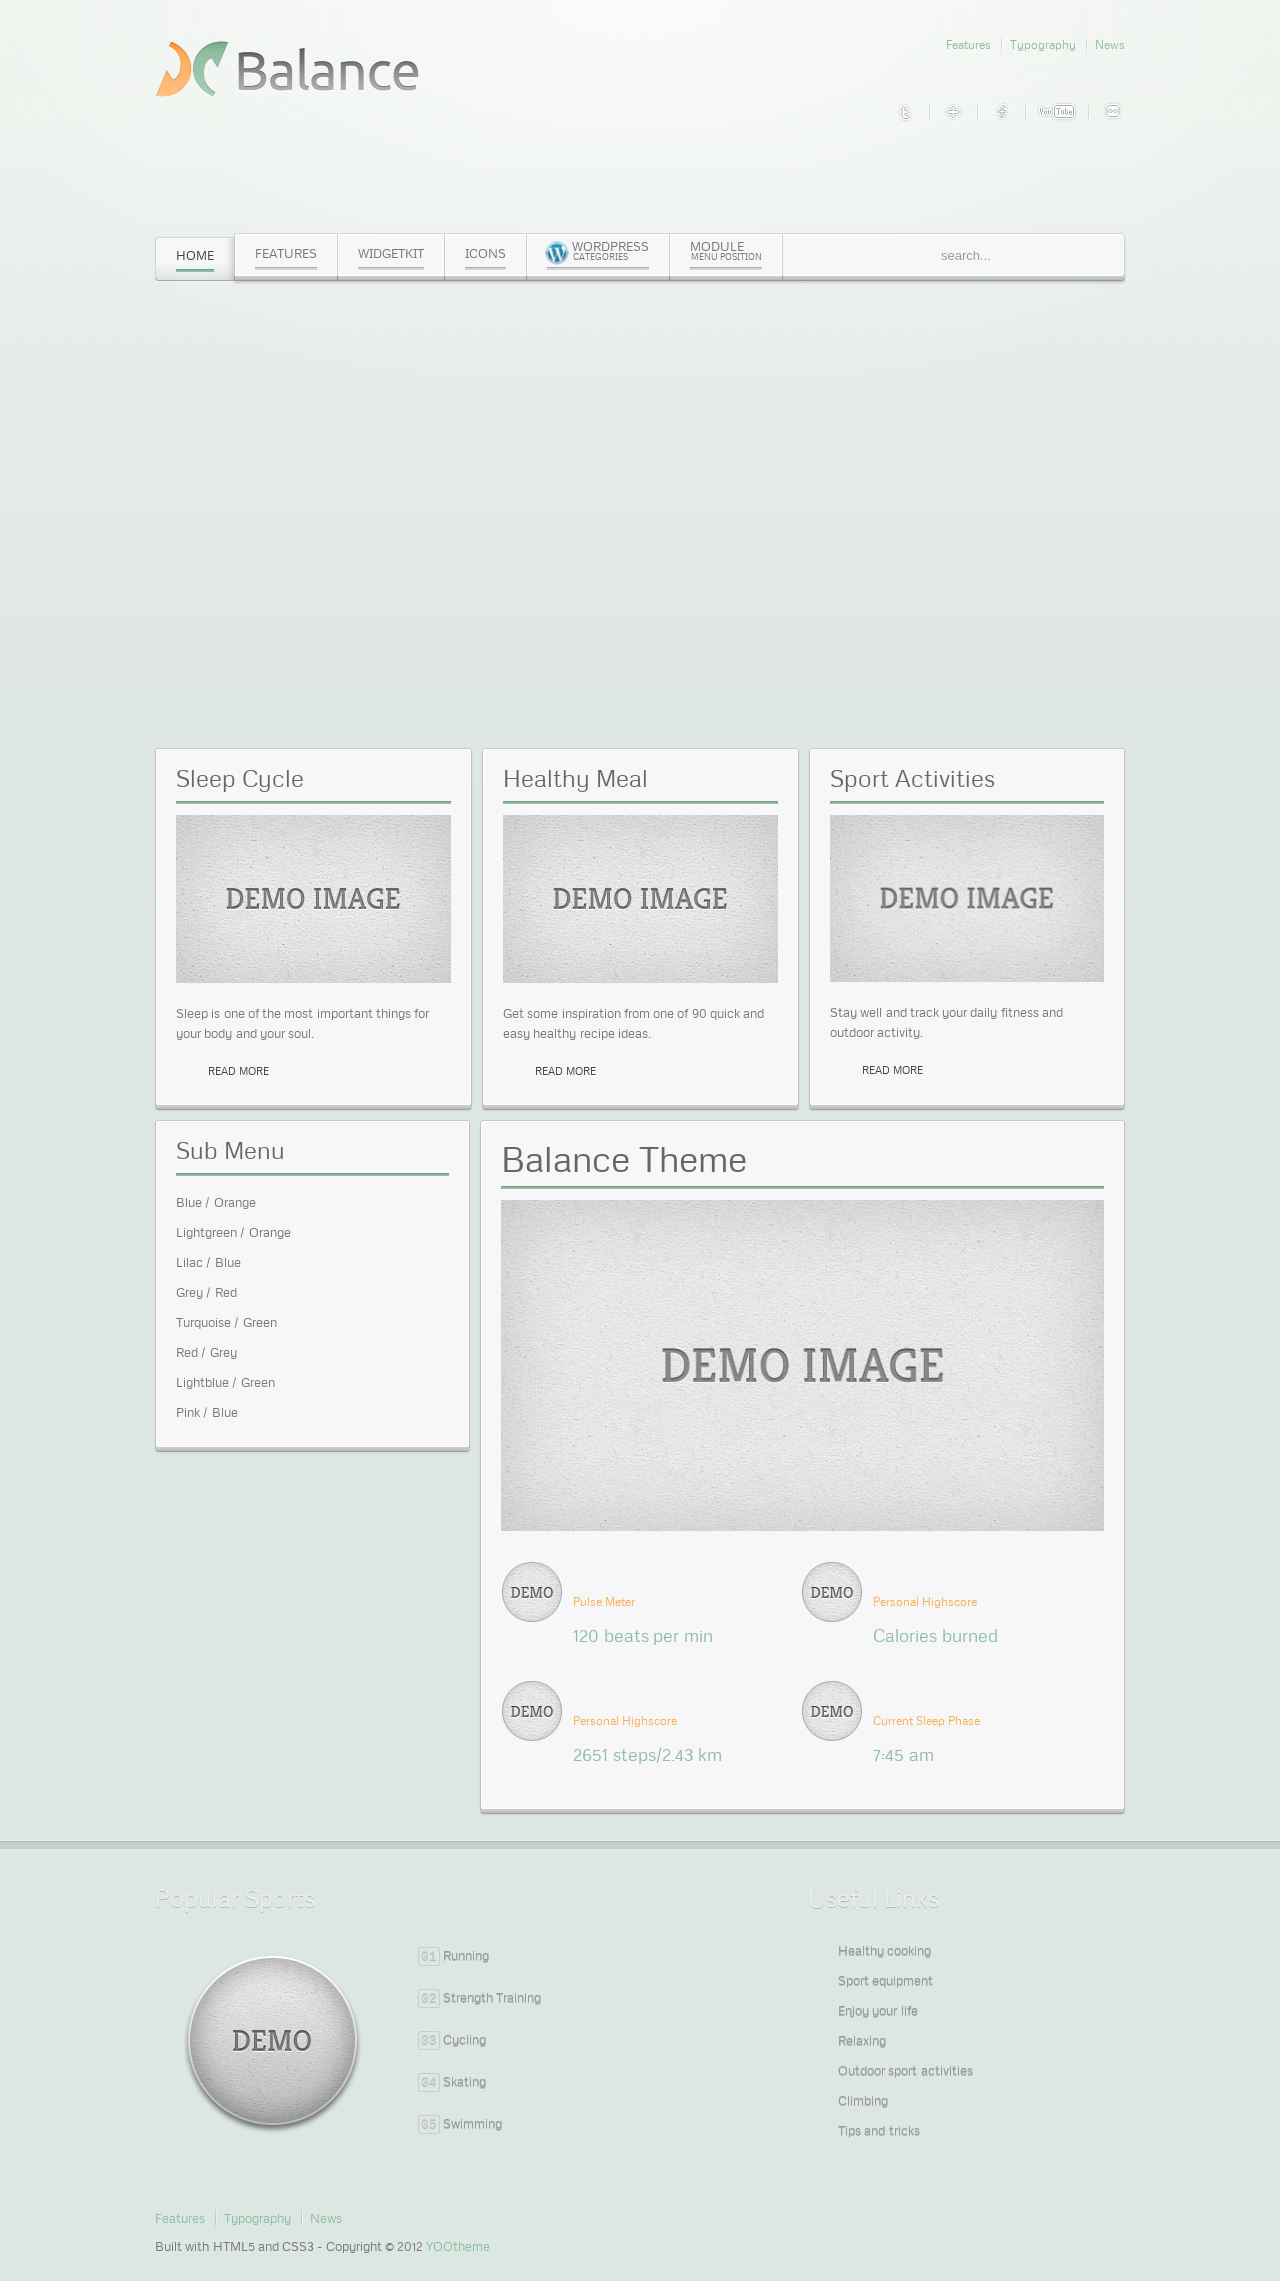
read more (238, 1071)
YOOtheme (458, 2246)
